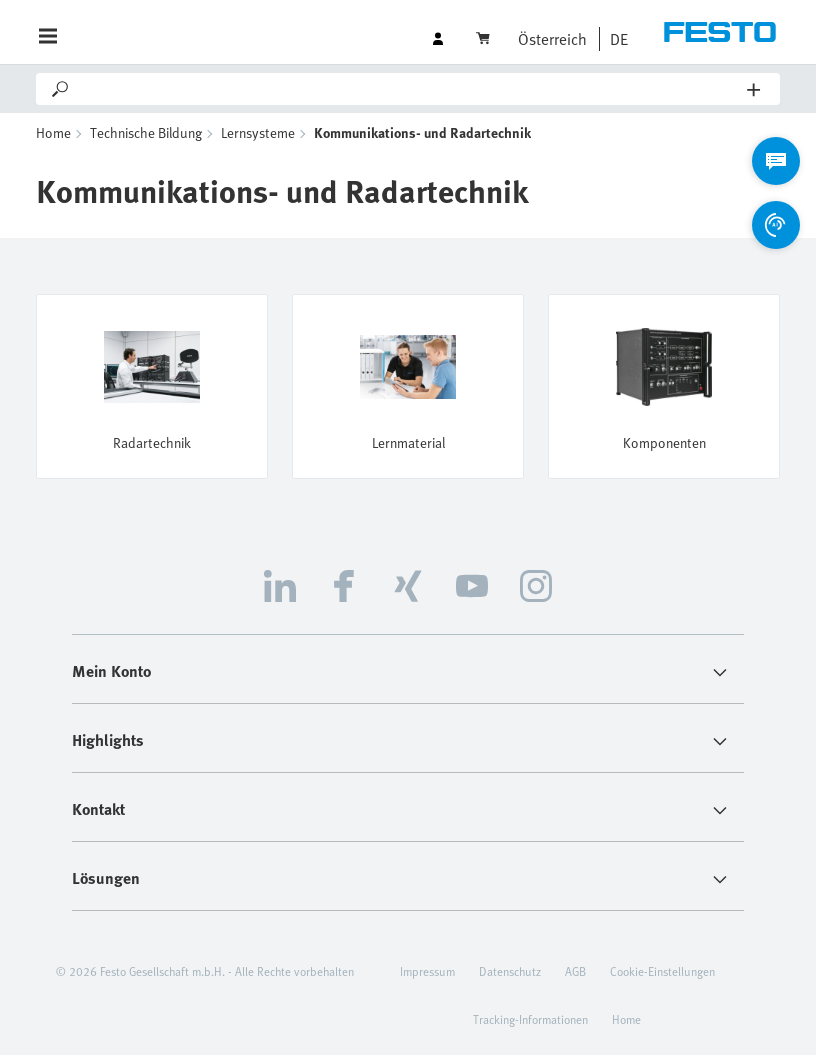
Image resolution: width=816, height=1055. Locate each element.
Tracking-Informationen (530, 1019)
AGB (575, 971)
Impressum (427, 971)
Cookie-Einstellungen (662, 971)
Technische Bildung (146, 132)
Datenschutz (510, 971)
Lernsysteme (258, 132)
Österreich (552, 39)
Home (53, 132)
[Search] (409, 89)
